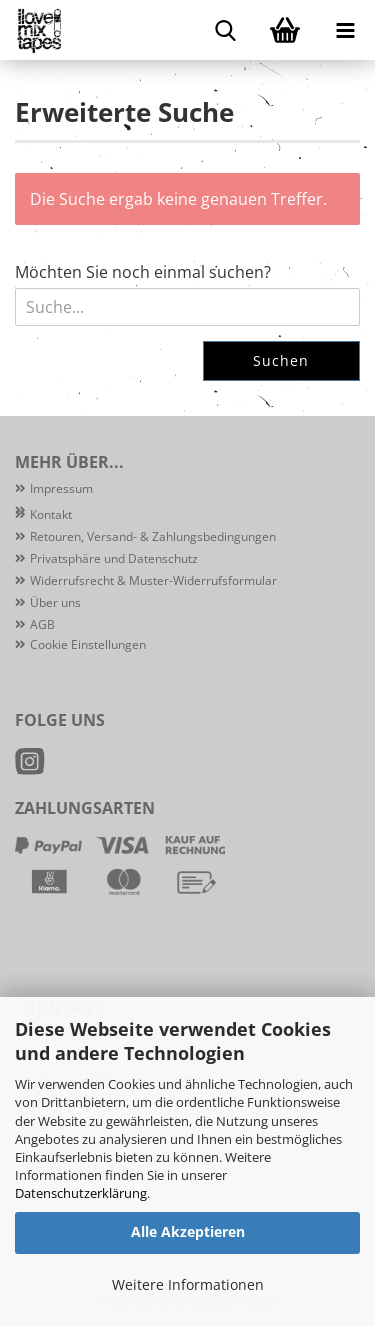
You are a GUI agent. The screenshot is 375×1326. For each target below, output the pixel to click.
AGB (42, 624)
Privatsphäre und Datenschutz (114, 558)
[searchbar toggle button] (225, 30)
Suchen (281, 360)
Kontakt (51, 514)
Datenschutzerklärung (81, 1193)
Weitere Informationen (188, 1284)
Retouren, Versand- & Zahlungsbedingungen (153, 536)
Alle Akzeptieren (188, 1231)
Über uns (55, 602)
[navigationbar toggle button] (345, 30)
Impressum (61, 488)
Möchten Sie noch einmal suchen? (143, 272)
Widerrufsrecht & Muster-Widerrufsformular (153, 580)
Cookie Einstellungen (88, 644)
